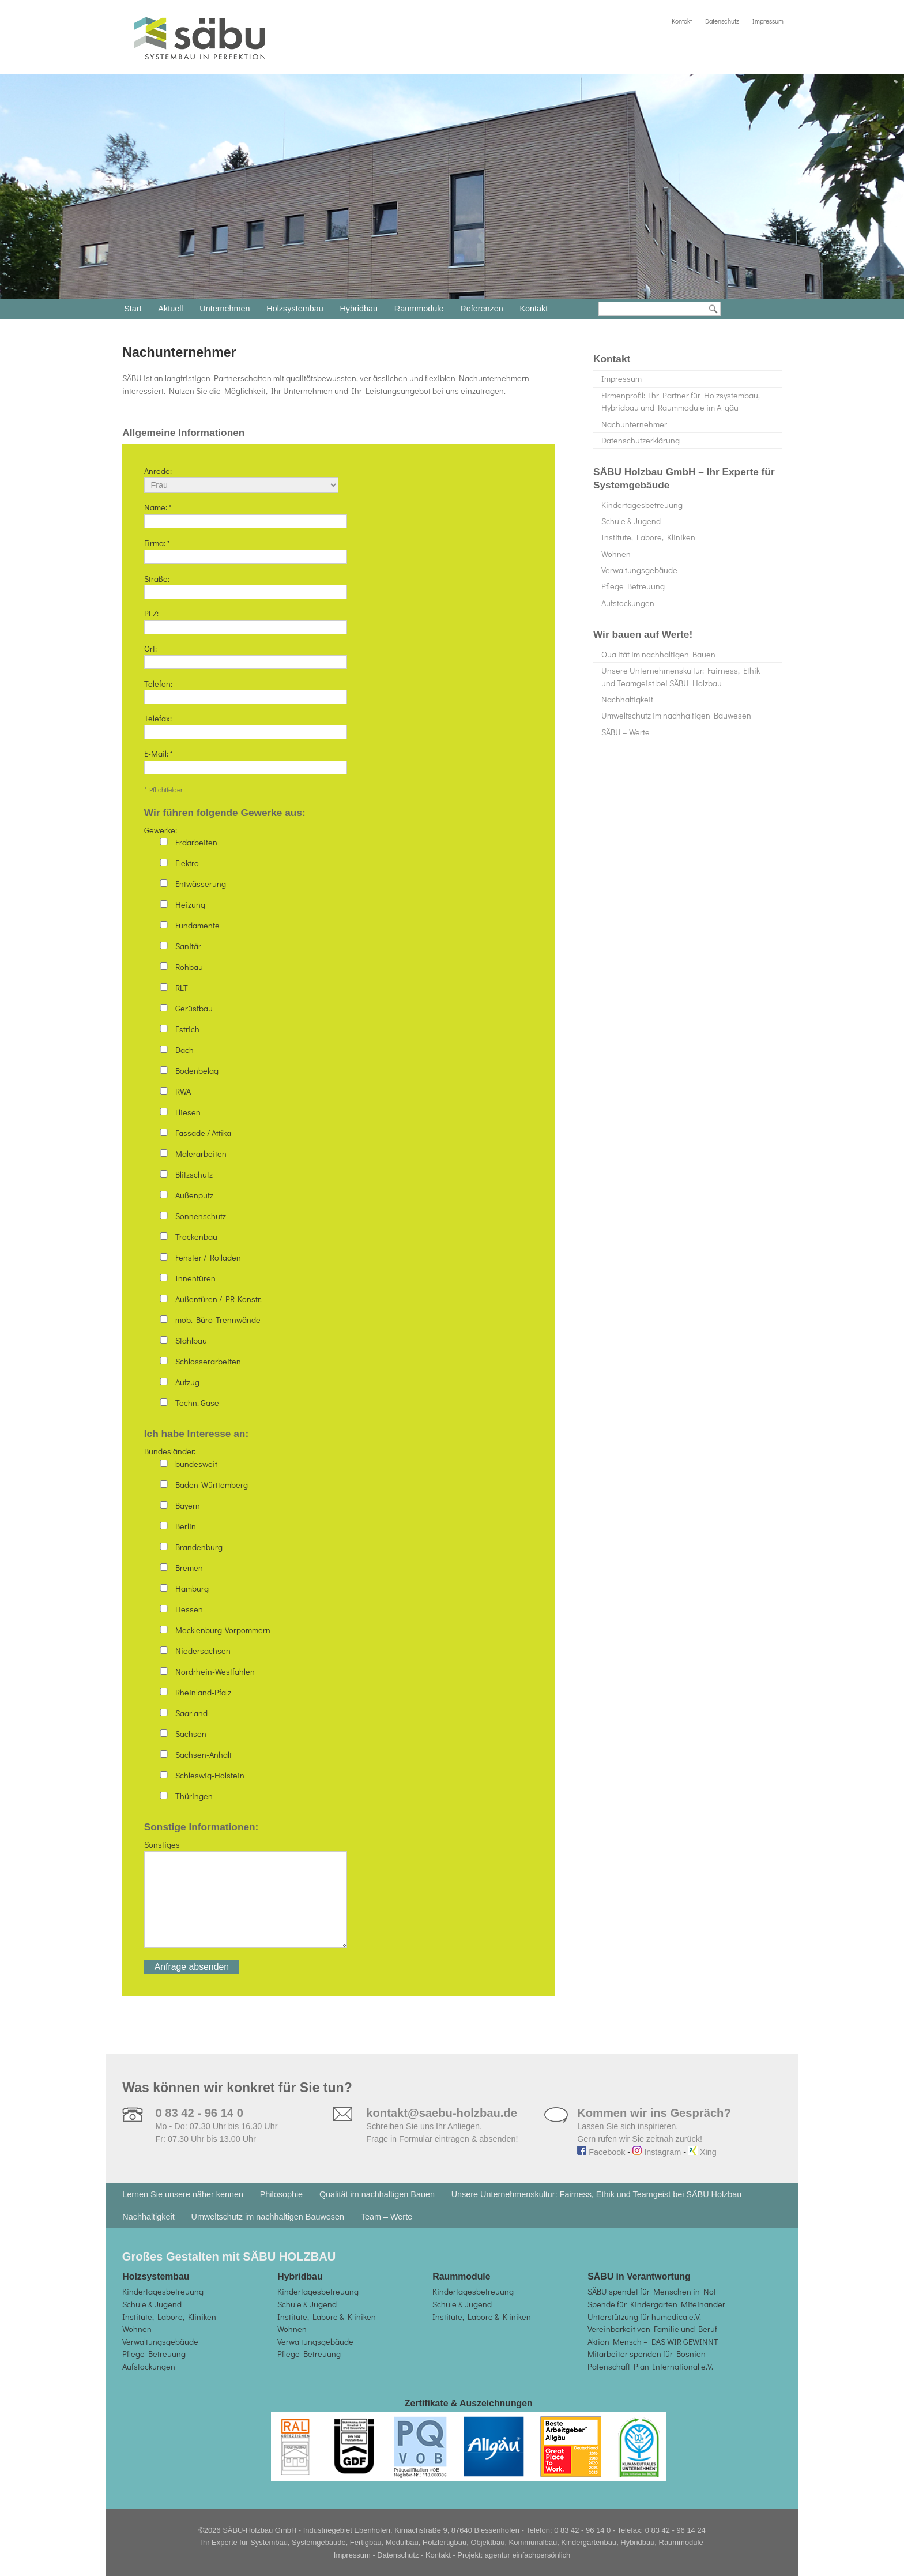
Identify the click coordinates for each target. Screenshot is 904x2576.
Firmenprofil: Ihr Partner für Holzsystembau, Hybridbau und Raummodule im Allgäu (680, 401)
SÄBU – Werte (625, 732)
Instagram (656, 2152)
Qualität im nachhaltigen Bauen (658, 654)
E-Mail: (246, 760)
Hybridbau (359, 308)
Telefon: (246, 690)
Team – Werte (386, 2216)
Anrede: (241, 477)
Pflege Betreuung (633, 586)
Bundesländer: (304, 1623)
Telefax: (246, 725)
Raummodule (419, 308)
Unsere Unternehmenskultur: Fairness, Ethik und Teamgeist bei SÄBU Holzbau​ (680, 677)
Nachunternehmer (634, 424)
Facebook (601, 2152)
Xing (702, 2152)
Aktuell (170, 308)
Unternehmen (224, 308)
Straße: (246, 585)
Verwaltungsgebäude (639, 570)
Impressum (768, 21)
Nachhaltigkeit (627, 699)
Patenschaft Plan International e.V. (650, 2366)
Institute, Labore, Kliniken (648, 537)
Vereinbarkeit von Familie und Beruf (652, 2328)
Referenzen (481, 308)
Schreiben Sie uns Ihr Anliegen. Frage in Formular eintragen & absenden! (442, 2126)
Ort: (246, 655)
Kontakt (682, 21)
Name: (246, 514)
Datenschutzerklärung (640, 440)
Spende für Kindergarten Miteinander (656, 2304)
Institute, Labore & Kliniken (326, 2316)
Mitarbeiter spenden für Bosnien (646, 2353)
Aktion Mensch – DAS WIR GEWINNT (652, 2341)
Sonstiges (246, 1899)
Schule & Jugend (631, 521)
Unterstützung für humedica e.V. (644, 2316)
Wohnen (616, 553)
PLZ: (246, 620)
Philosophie (281, 2194)
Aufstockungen (627, 602)
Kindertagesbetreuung (642, 504)
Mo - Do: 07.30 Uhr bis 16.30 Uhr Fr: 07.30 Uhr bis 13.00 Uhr (216, 2126)
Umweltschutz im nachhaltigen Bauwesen (676, 715)
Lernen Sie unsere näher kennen (182, 2194)
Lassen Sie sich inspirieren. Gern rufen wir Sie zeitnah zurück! (654, 2126)
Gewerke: (304, 1116)
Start (132, 308)
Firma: (246, 549)
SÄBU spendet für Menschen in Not (651, 2291)
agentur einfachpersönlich (527, 2555)
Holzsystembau (294, 308)
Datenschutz (722, 21)
